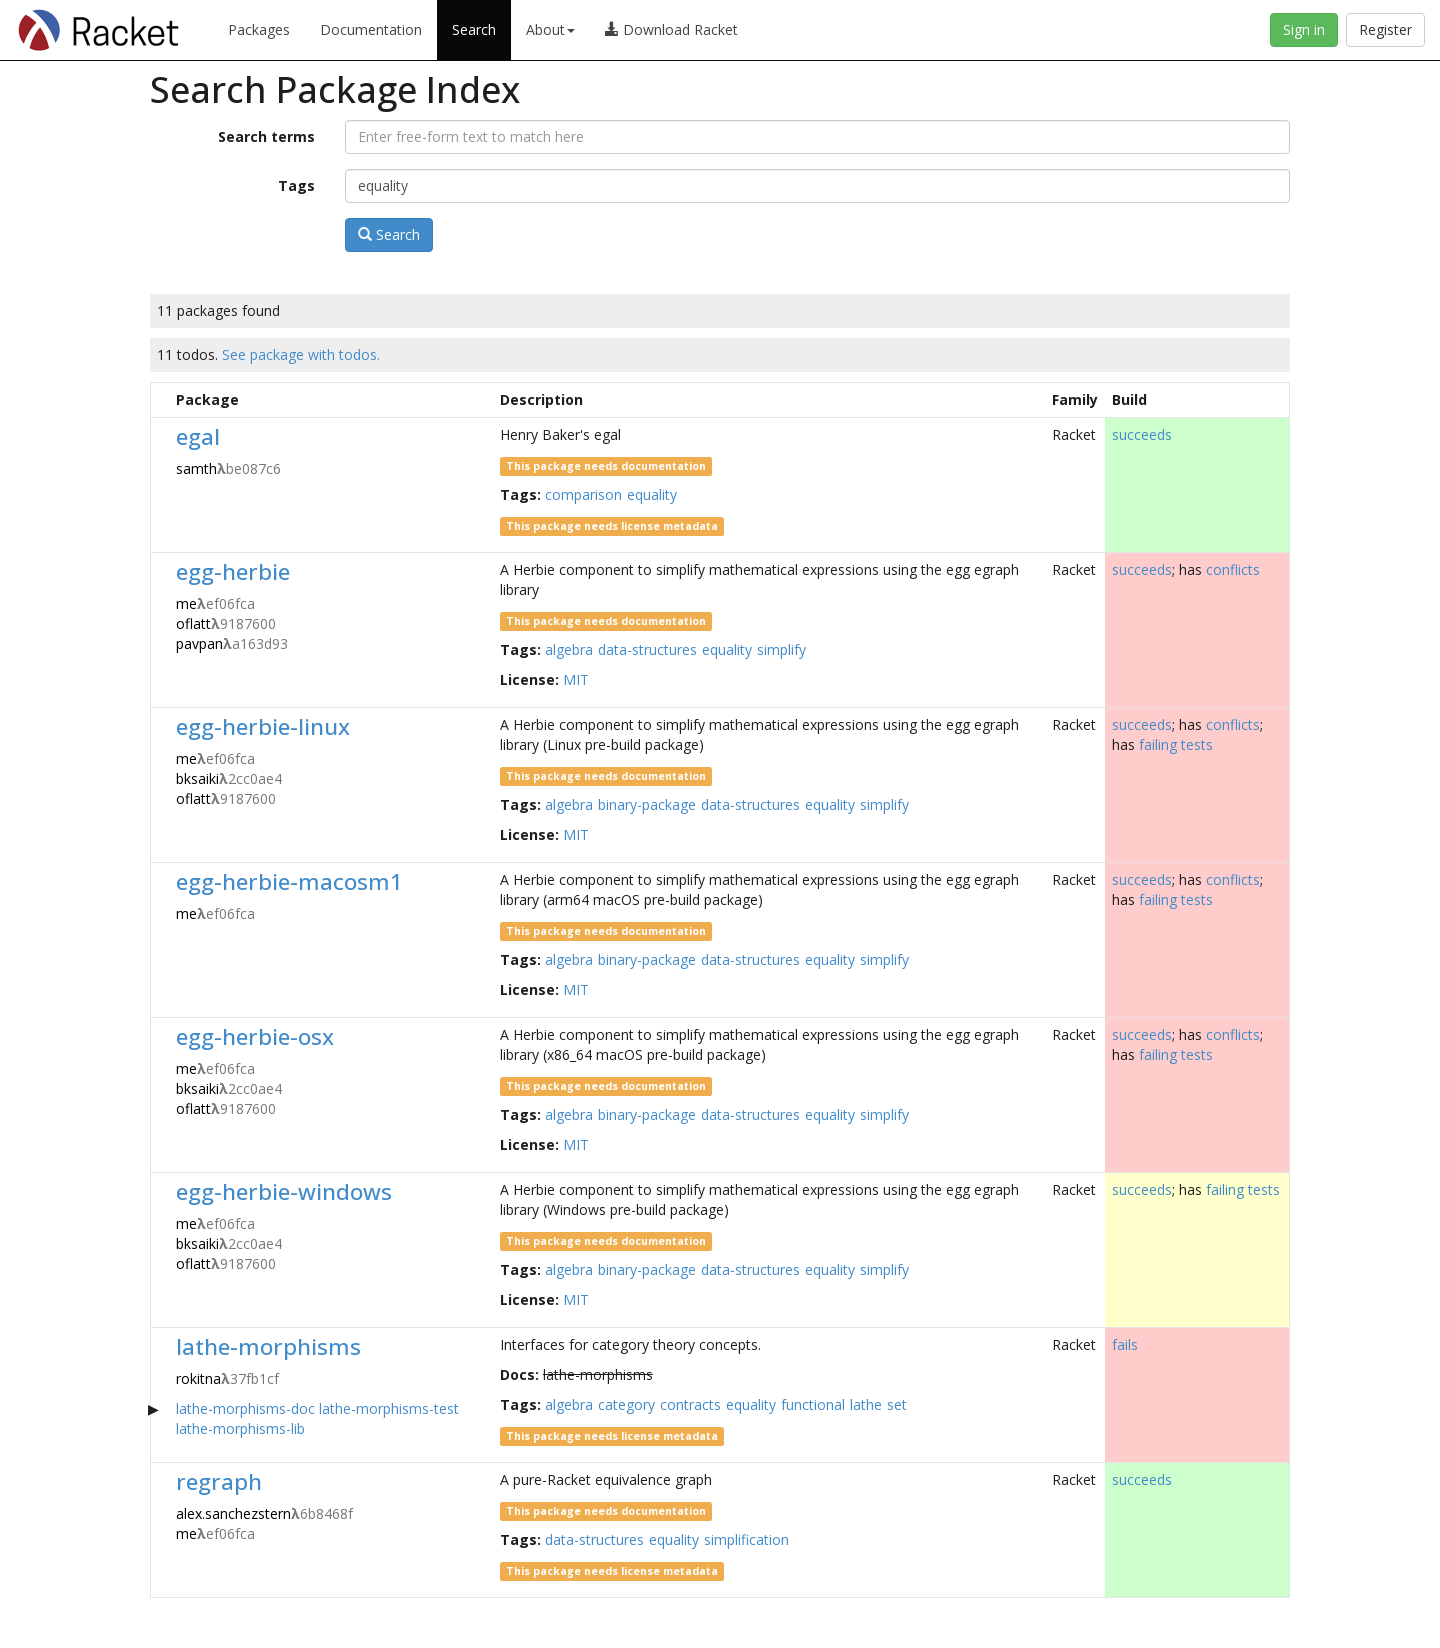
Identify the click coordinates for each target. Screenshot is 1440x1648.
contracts (690, 1404)
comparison (583, 494)
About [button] (550, 29)
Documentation (371, 29)
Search (474, 29)
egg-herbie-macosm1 (289, 881)
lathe (866, 1404)
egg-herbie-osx (255, 1036)
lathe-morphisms (268, 1346)
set (897, 1404)
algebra (569, 649)
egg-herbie (233, 571)
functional (813, 1404)
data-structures (647, 649)
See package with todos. (301, 354)
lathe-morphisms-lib (240, 1428)
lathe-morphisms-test (389, 1408)
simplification (746, 1539)
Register (1385, 29)
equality (652, 494)
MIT (576, 679)
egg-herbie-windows (284, 1191)
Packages (259, 29)
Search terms (266, 136)
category (626, 1404)
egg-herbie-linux (263, 726)
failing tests (1176, 744)
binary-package (647, 804)
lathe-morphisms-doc (245, 1408)
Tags (296, 185)
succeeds (1142, 434)
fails (1125, 1344)
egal (198, 436)
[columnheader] (160, 399)
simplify (781, 649)
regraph (219, 1481)
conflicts (1233, 569)
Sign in (1304, 29)
